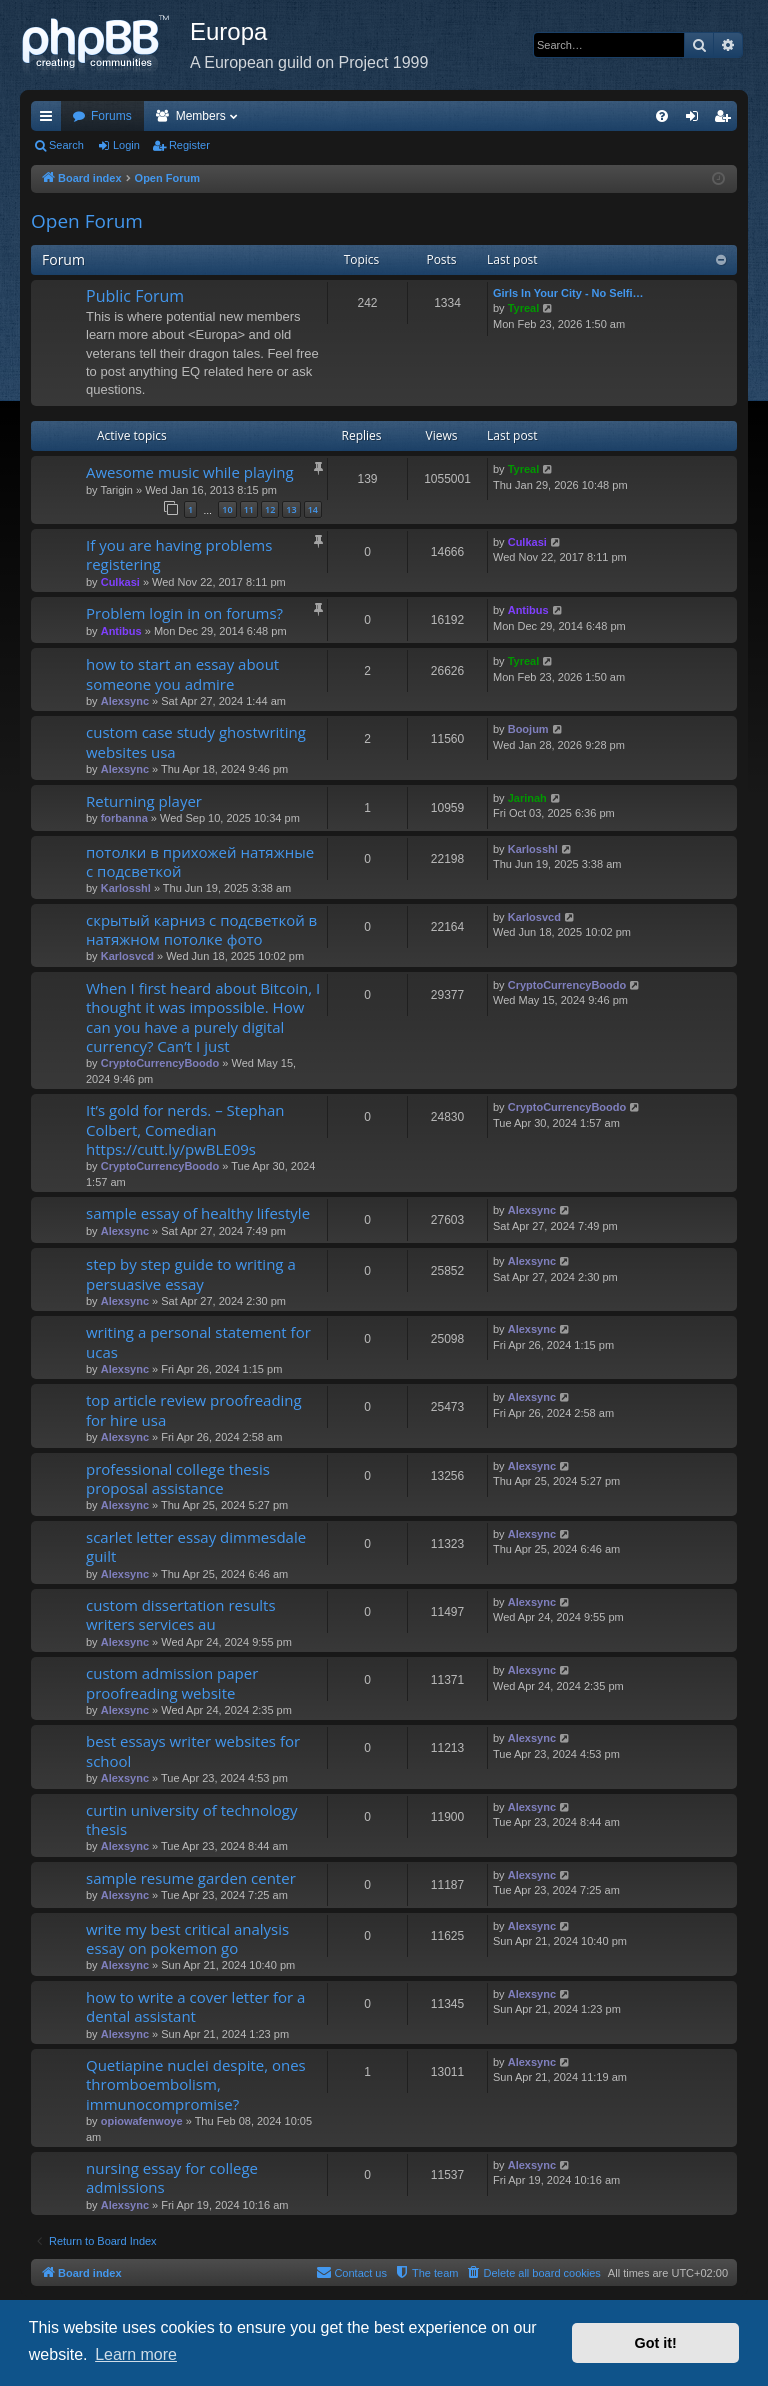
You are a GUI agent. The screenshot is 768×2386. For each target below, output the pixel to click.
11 (249, 509)
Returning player (144, 801)
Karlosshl (126, 888)
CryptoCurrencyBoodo (160, 1063)
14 (313, 509)
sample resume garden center (191, 1878)
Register (189, 145)
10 (227, 509)
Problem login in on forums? (184, 613)
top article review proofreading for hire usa (194, 1409)
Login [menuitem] (696, 120)
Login (126, 145)
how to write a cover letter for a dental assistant (195, 2006)
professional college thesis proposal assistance (178, 1478)
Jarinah (527, 798)
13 (291, 509)
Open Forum (87, 221)
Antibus (121, 631)
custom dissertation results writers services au (181, 1614)
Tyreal (524, 308)
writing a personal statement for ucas (198, 1341)
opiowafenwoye (142, 2121)
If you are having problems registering (179, 554)
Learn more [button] (136, 2354)
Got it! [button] (656, 2343)
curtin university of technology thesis (191, 1819)
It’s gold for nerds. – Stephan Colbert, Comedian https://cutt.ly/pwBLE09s (185, 1129)
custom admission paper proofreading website (172, 1682)
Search (66, 145)
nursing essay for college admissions (172, 2177)
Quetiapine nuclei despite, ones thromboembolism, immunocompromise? (196, 2084)
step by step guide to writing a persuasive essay (191, 1273)
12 (270, 509)
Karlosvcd (127, 956)
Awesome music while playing (190, 472)
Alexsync (125, 701)
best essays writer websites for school (193, 1750)
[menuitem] (662, 116)
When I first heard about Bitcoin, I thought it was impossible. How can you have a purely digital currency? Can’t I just (203, 1017)
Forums (111, 116)
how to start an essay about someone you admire (182, 673)
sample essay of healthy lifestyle (198, 1213)
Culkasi (120, 582)
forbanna (124, 818)
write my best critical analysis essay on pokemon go (187, 1938)
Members (201, 116)
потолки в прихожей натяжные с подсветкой (200, 861)
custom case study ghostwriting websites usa (196, 741)
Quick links (50, 120)
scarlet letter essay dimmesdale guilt (196, 1546)
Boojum (528, 729)
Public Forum (135, 296)
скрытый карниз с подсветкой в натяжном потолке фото (201, 929)
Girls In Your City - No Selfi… (568, 293)
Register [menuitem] (726, 120)
